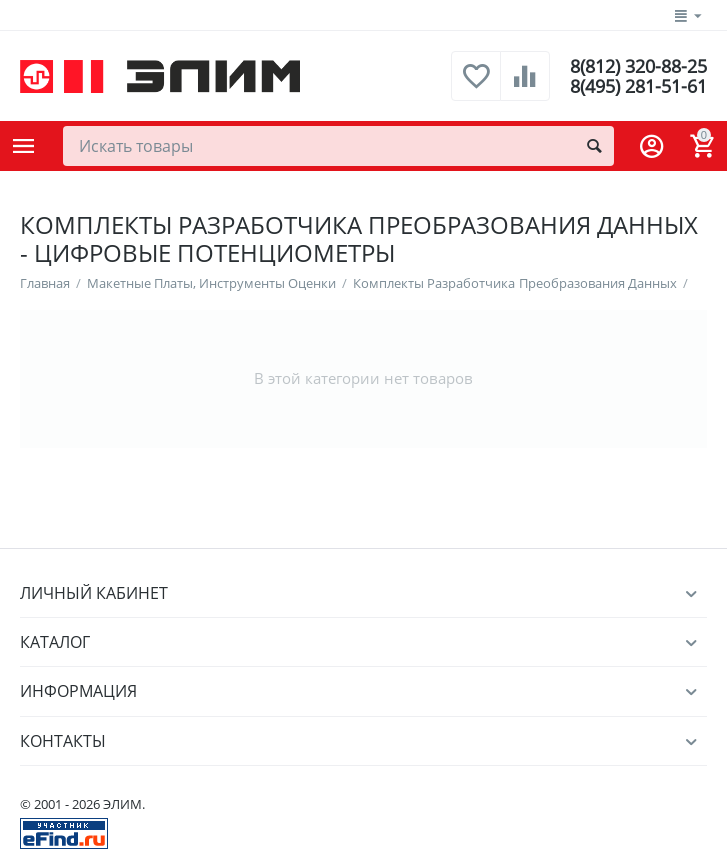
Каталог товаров (24, 146)
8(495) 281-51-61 (638, 86)
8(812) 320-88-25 (638, 66)
